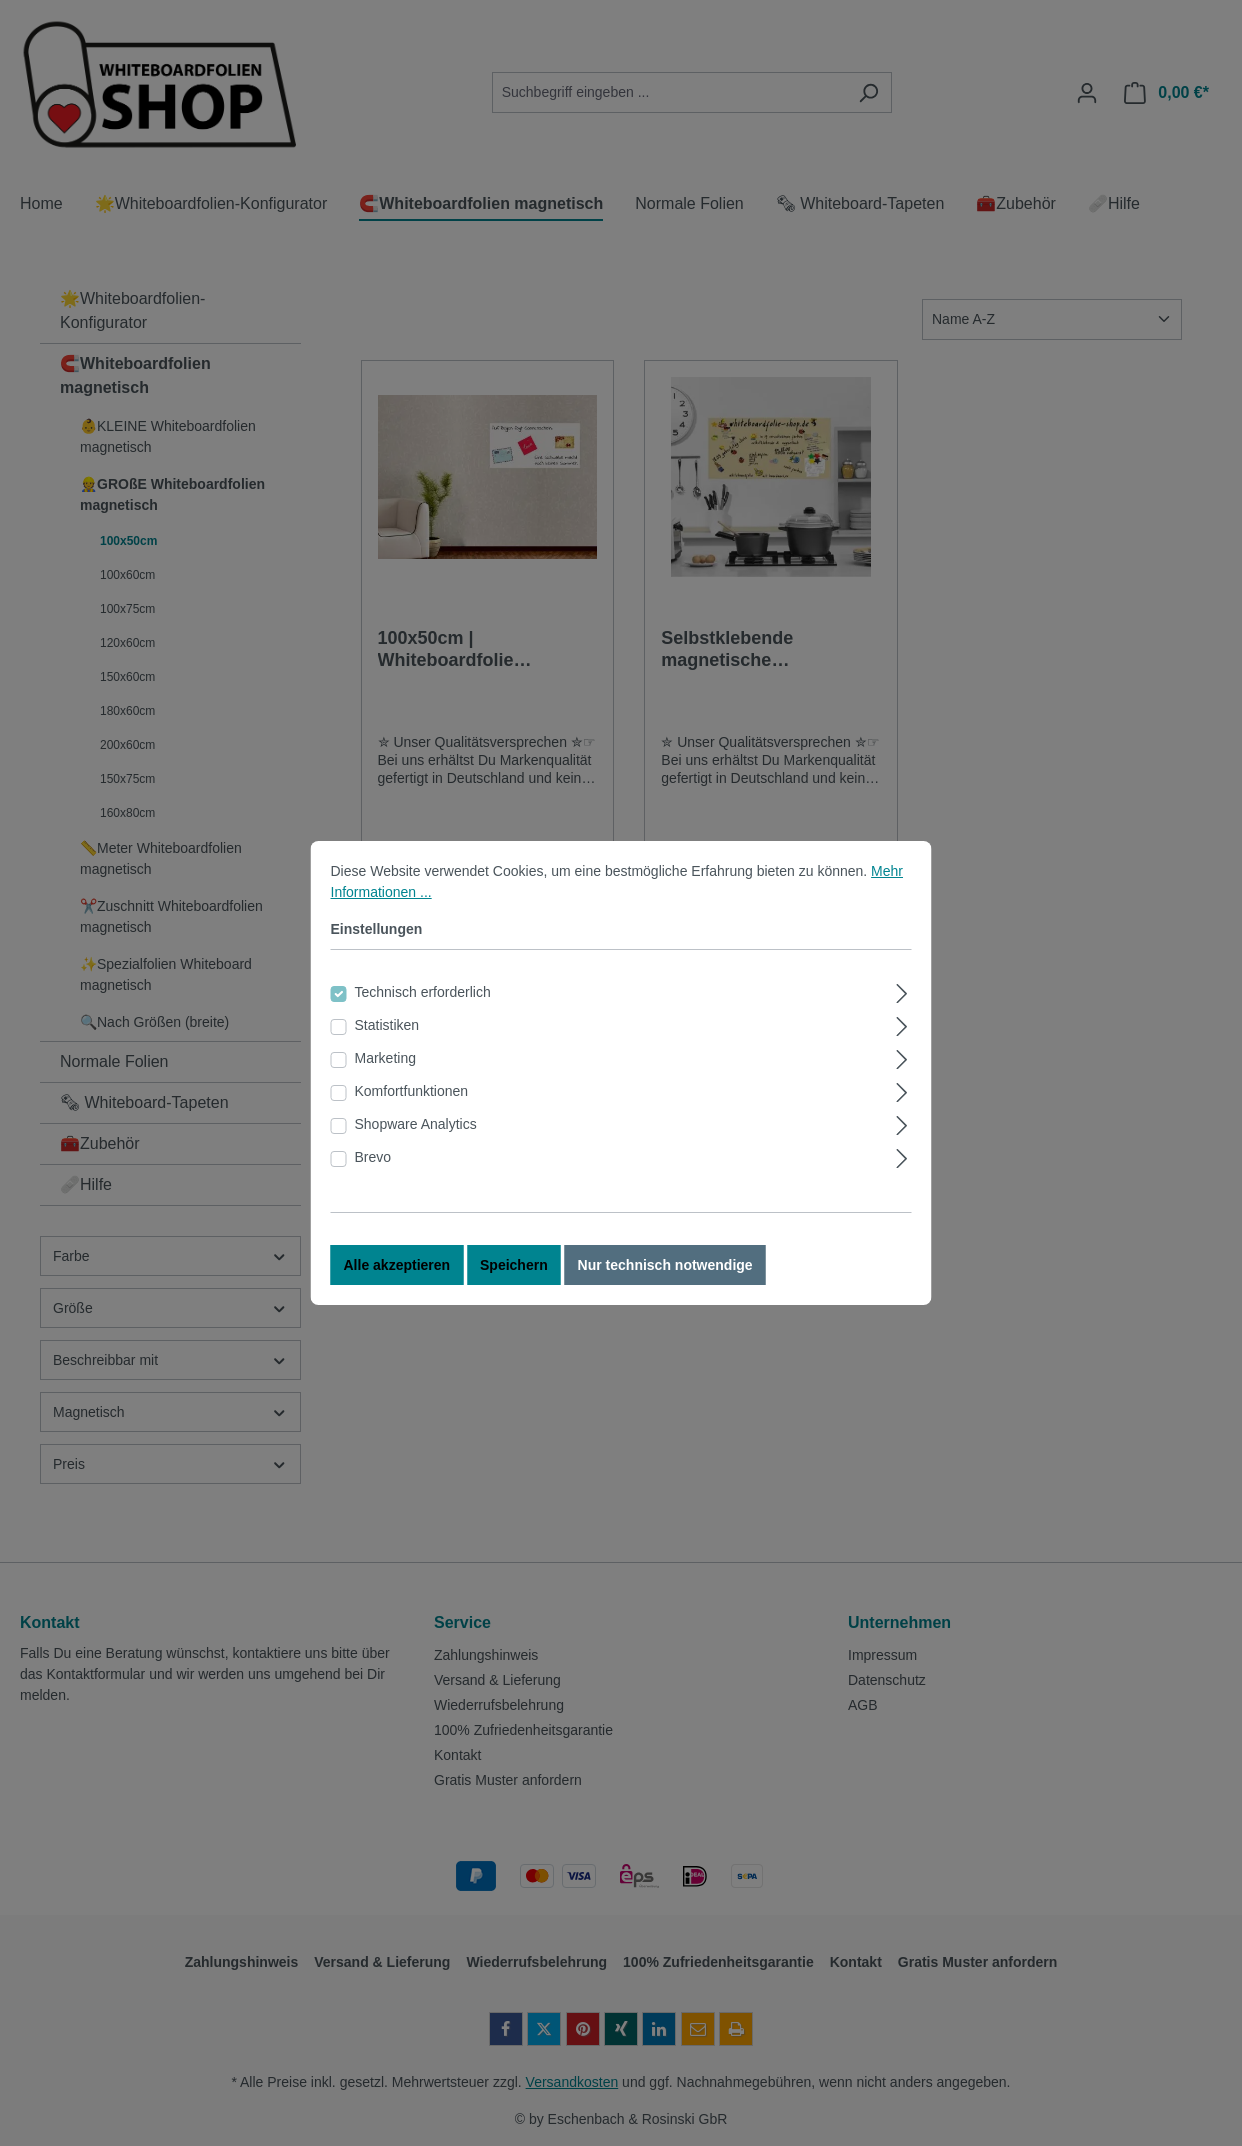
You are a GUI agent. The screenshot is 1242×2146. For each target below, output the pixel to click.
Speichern (514, 1291)
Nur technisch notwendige (665, 1291)
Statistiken (387, 1051)
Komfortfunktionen (412, 1117)
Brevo (373, 1183)
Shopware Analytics (416, 1150)
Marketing (385, 1084)
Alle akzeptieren (397, 1291)
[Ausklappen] (901, 1016)
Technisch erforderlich (423, 1018)
